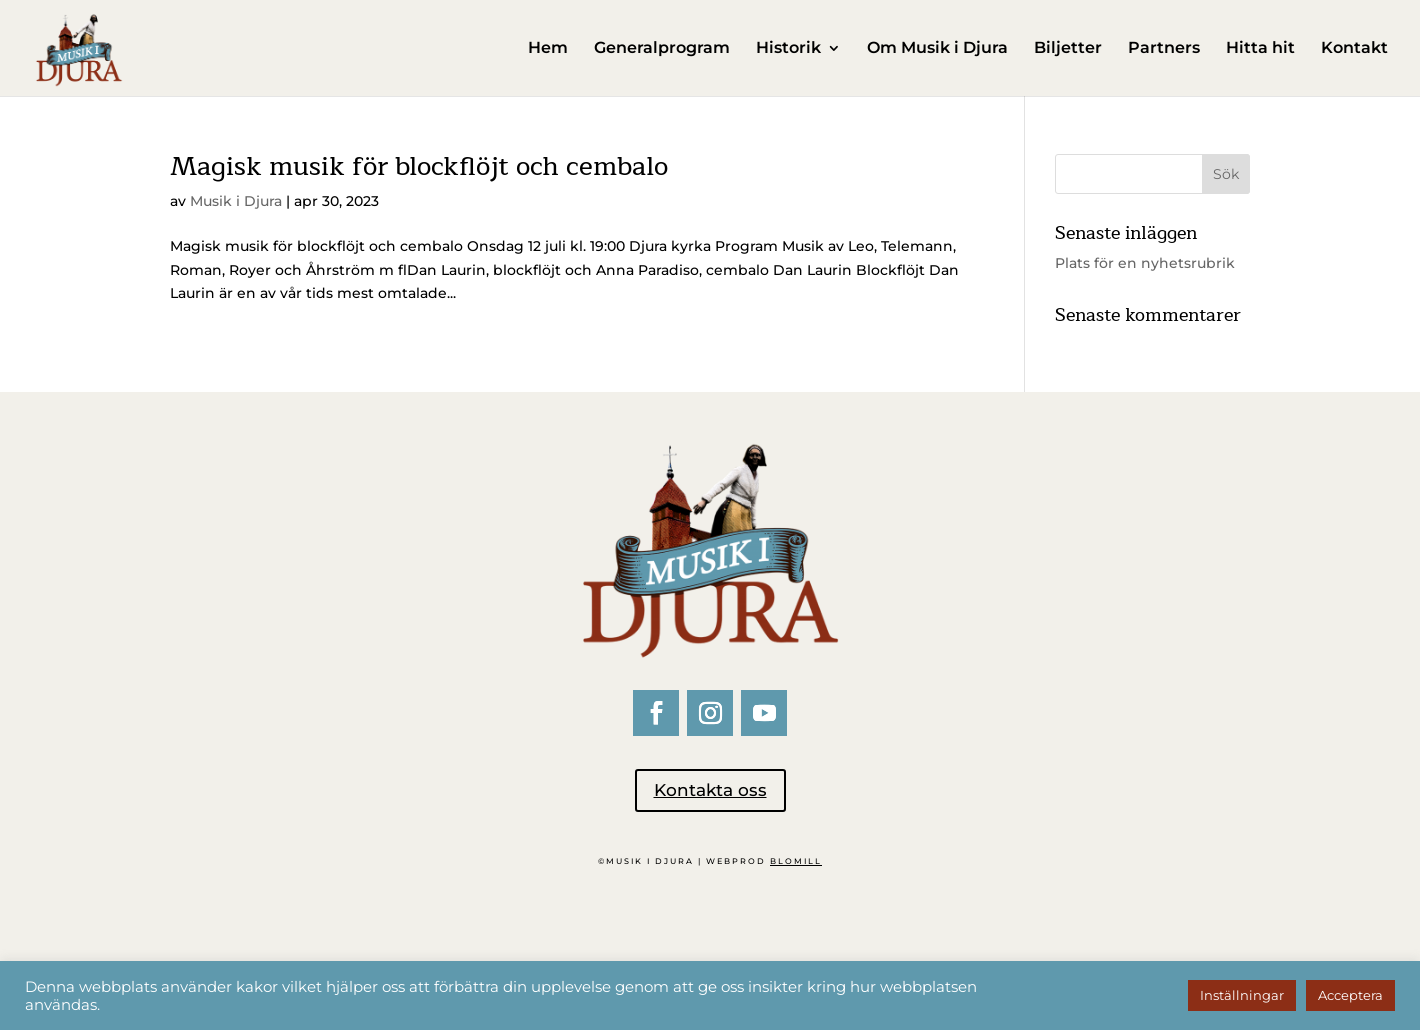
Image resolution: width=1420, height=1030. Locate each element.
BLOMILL (796, 861)
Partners (1164, 49)
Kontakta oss (710, 790)
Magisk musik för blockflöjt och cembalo (419, 166)
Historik (788, 49)
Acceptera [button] (1350, 995)
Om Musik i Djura (937, 49)
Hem (548, 49)
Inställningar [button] (1242, 995)
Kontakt (1354, 49)
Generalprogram (662, 49)
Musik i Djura (236, 201)
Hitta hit (1260, 49)
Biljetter (1068, 49)
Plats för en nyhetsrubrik (1145, 263)
